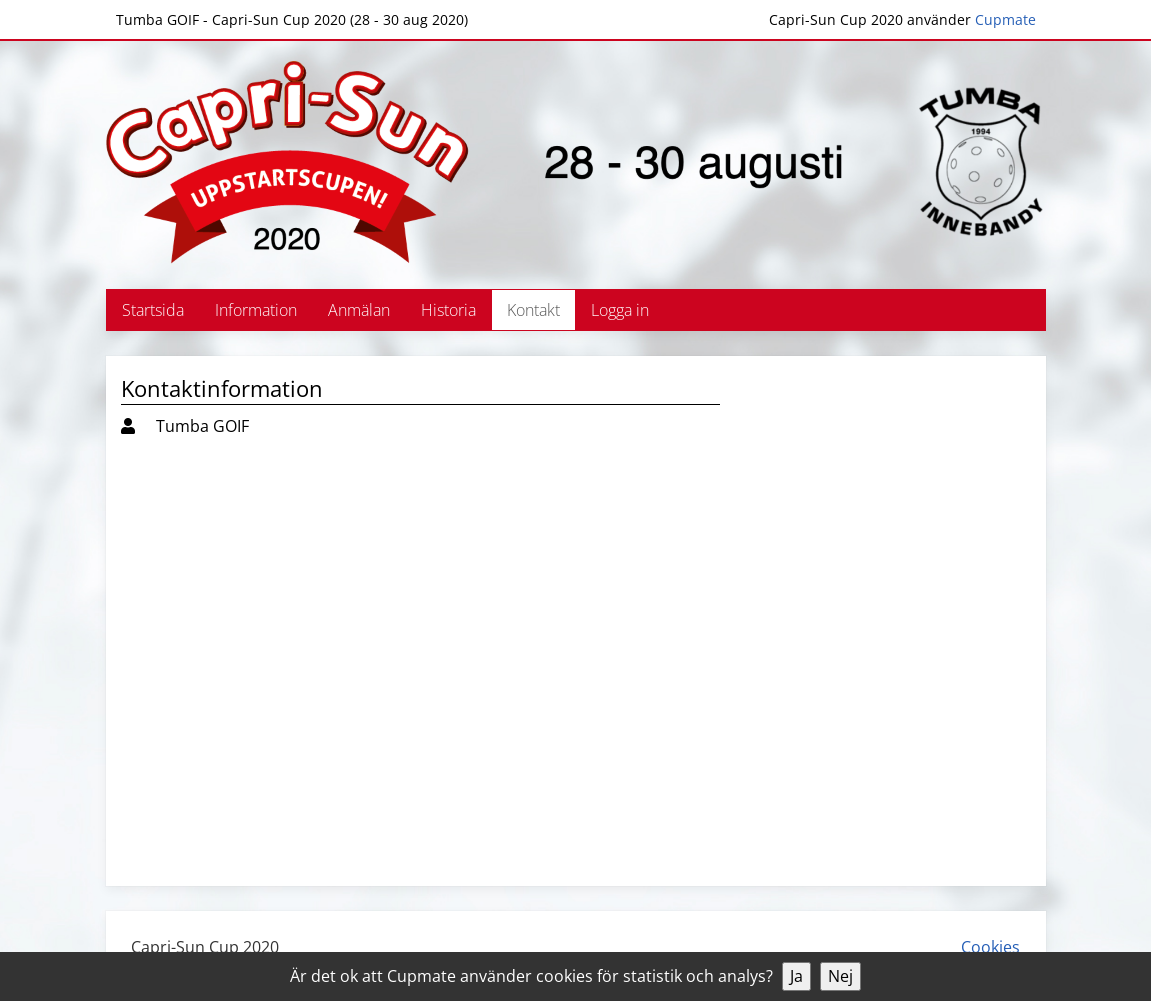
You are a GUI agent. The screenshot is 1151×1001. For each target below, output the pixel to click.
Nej (840, 976)
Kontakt (533, 310)
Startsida (153, 310)
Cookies (990, 947)
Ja (796, 976)
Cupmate (1005, 19)
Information (256, 310)
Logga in (620, 310)
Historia (448, 310)
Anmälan (359, 310)
